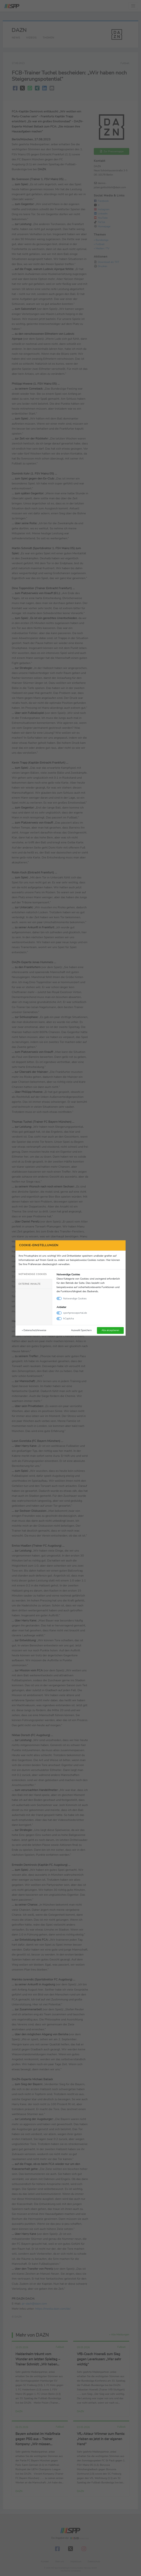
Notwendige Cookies (33, 1274)
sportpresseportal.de (75, 1313)
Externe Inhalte (30, 1283)
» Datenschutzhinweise (34, 1330)
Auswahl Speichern (81, 1330)
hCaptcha (68, 1318)
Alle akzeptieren (110, 1330)
